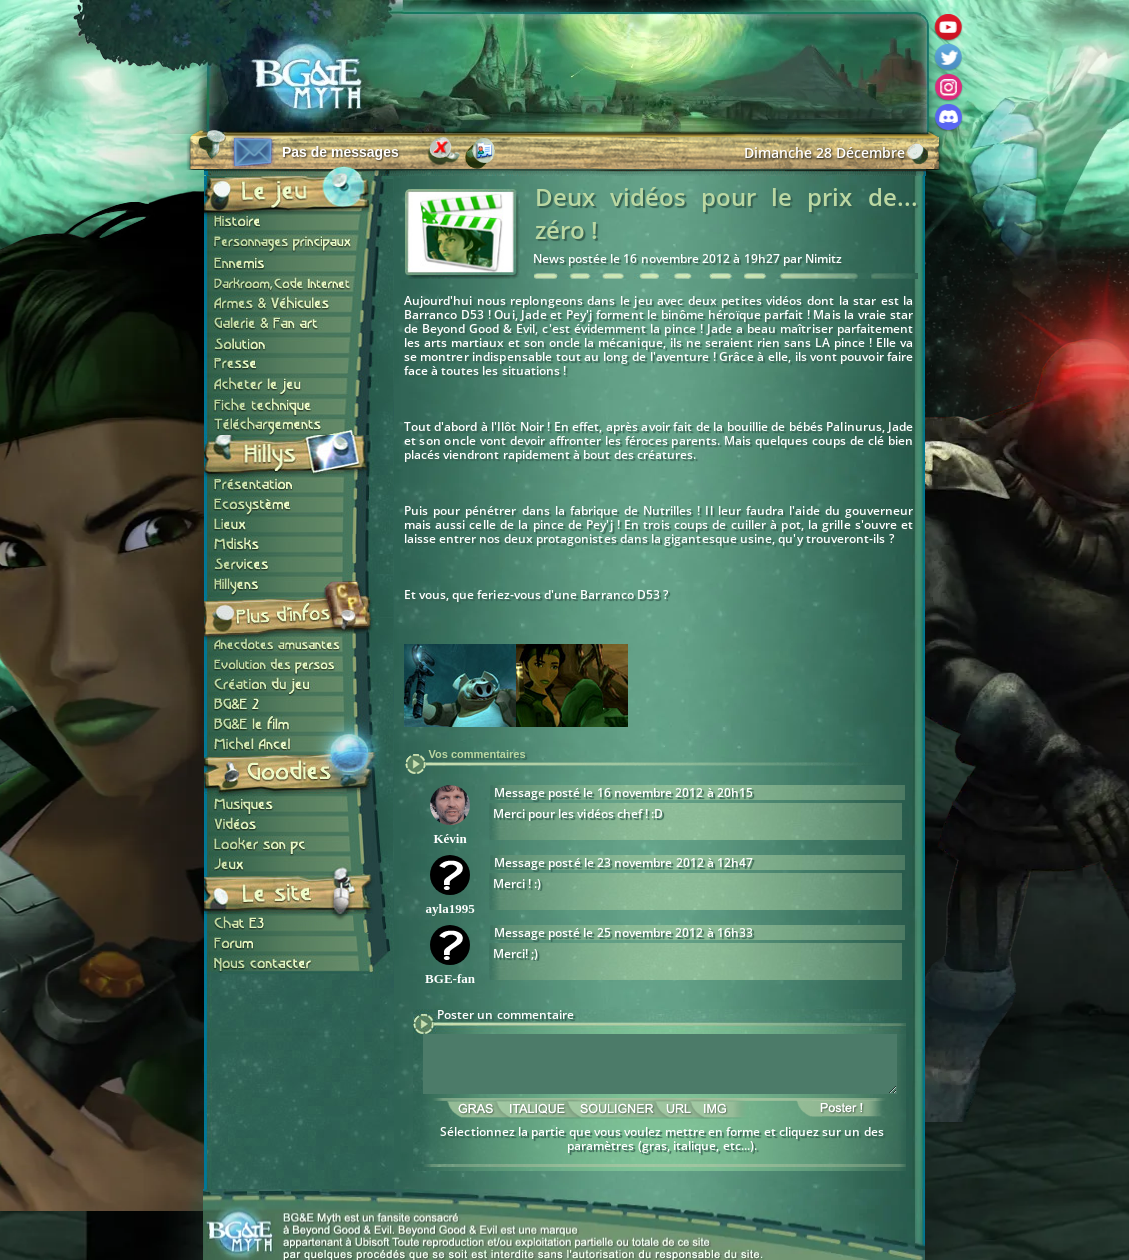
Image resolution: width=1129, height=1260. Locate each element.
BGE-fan (450, 978)
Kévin (449, 838)
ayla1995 (450, 908)
